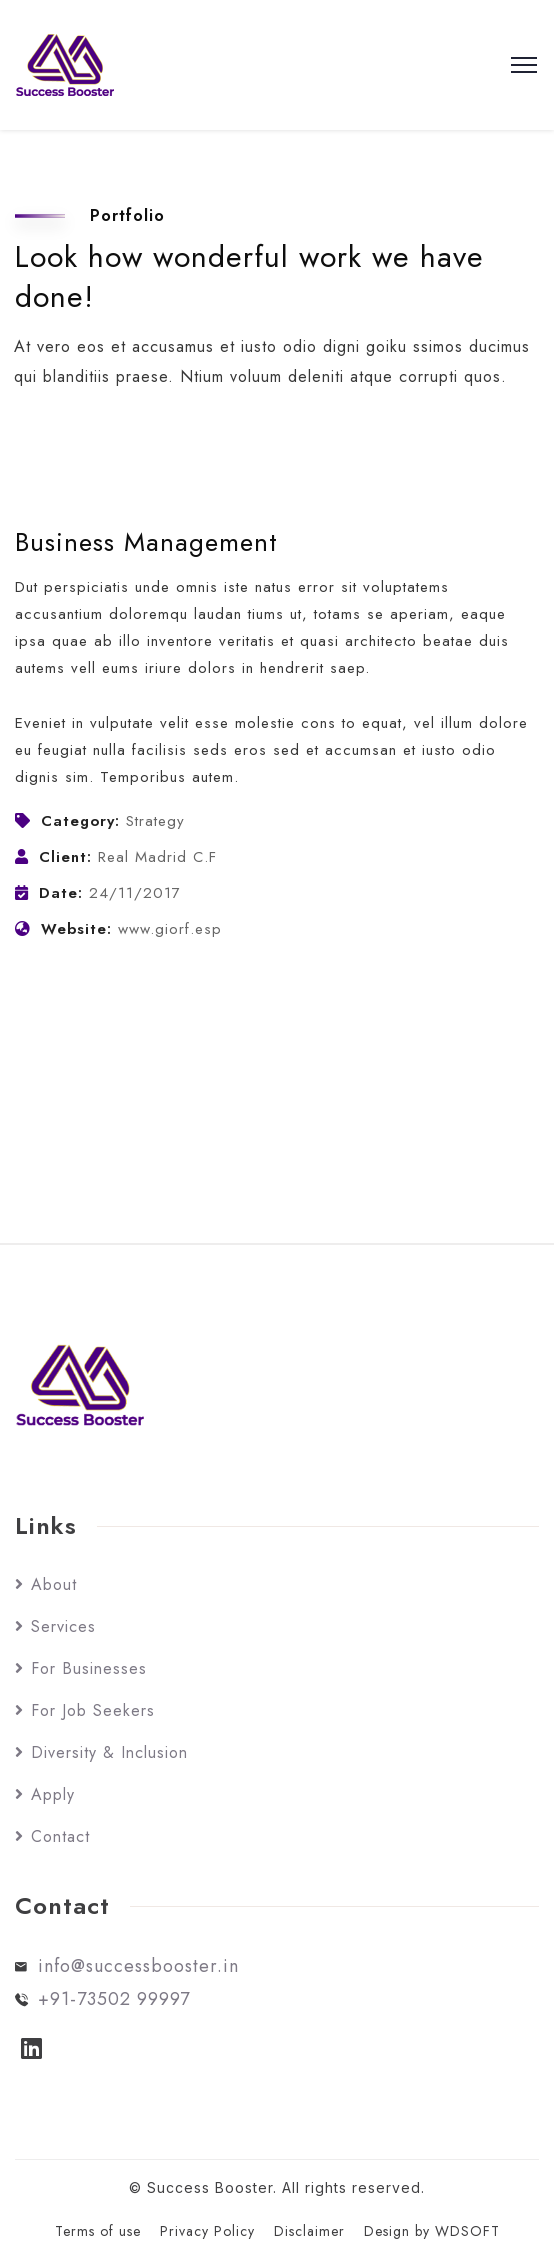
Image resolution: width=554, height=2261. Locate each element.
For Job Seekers (93, 1710)
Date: (61, 893)
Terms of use (98, 2231)
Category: (80, 821)
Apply (53, 1794)
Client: (65, 857)
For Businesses (89, 1668)
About (54, 1584)
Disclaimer (309, 2231)
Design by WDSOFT (432, 2231)
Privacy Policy (207, 2231)
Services (63, 1626)
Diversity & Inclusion (109, 1752)
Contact (60, 1836)
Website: (76, 929)
